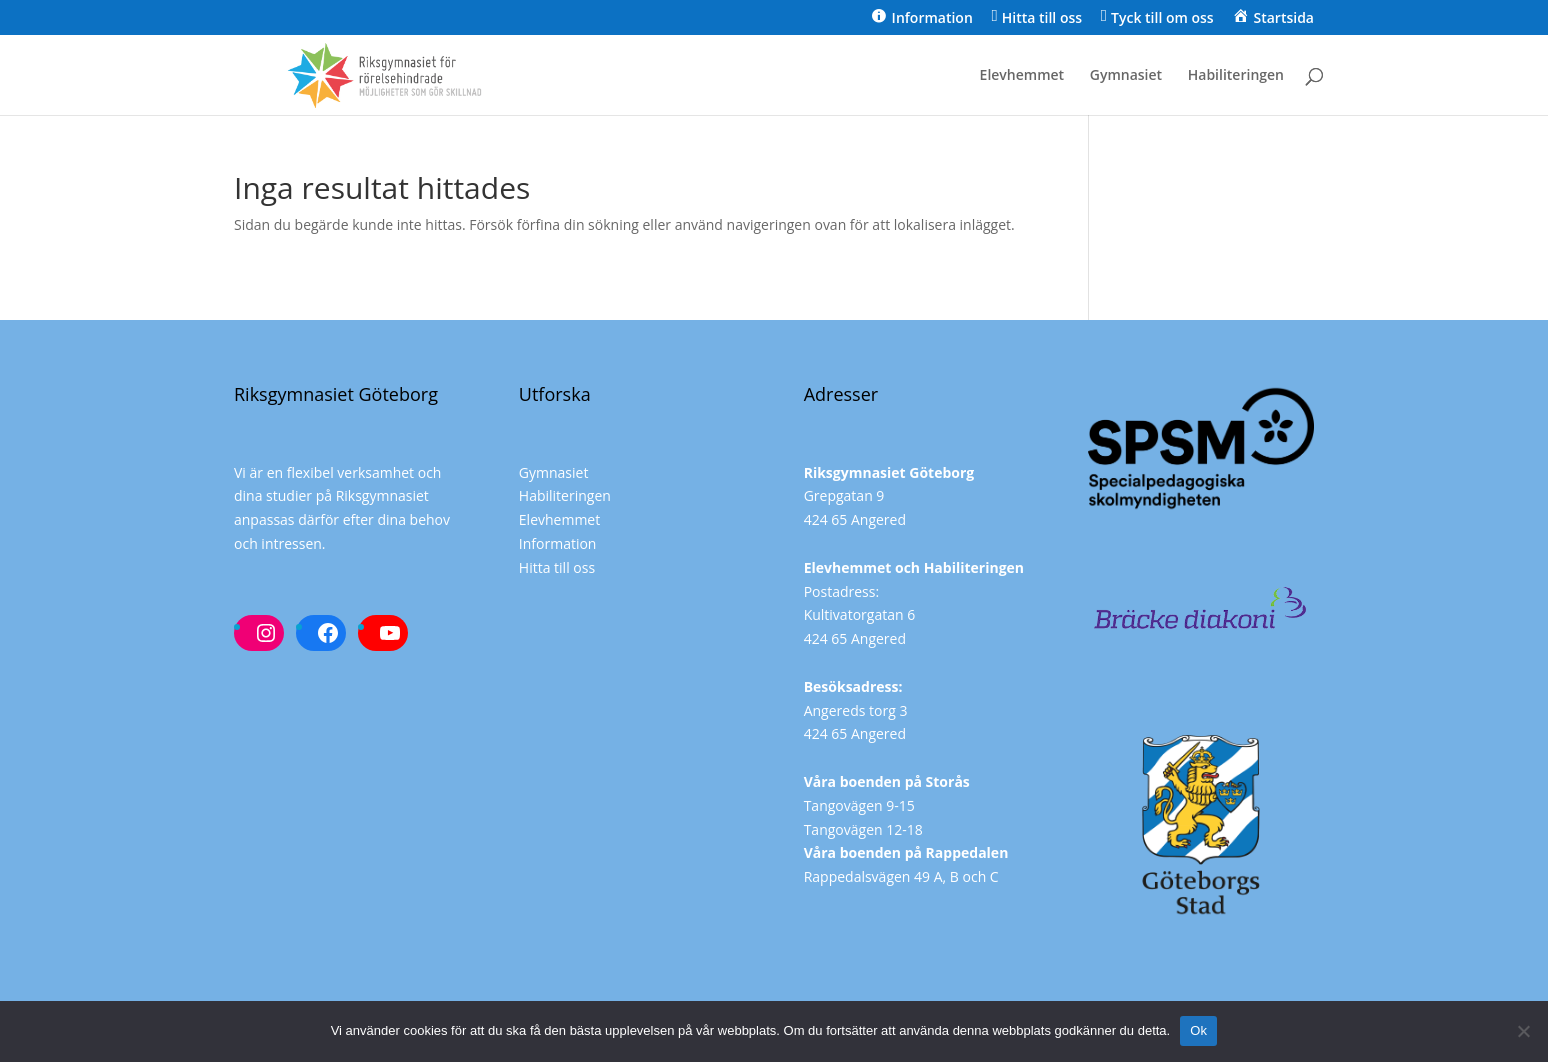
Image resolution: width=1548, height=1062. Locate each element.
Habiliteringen (1236, 76)
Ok (1198, 1030)
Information (558, 543)
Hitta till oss (557, 567)
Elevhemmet (1022, 76)
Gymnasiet (1126, 76)
